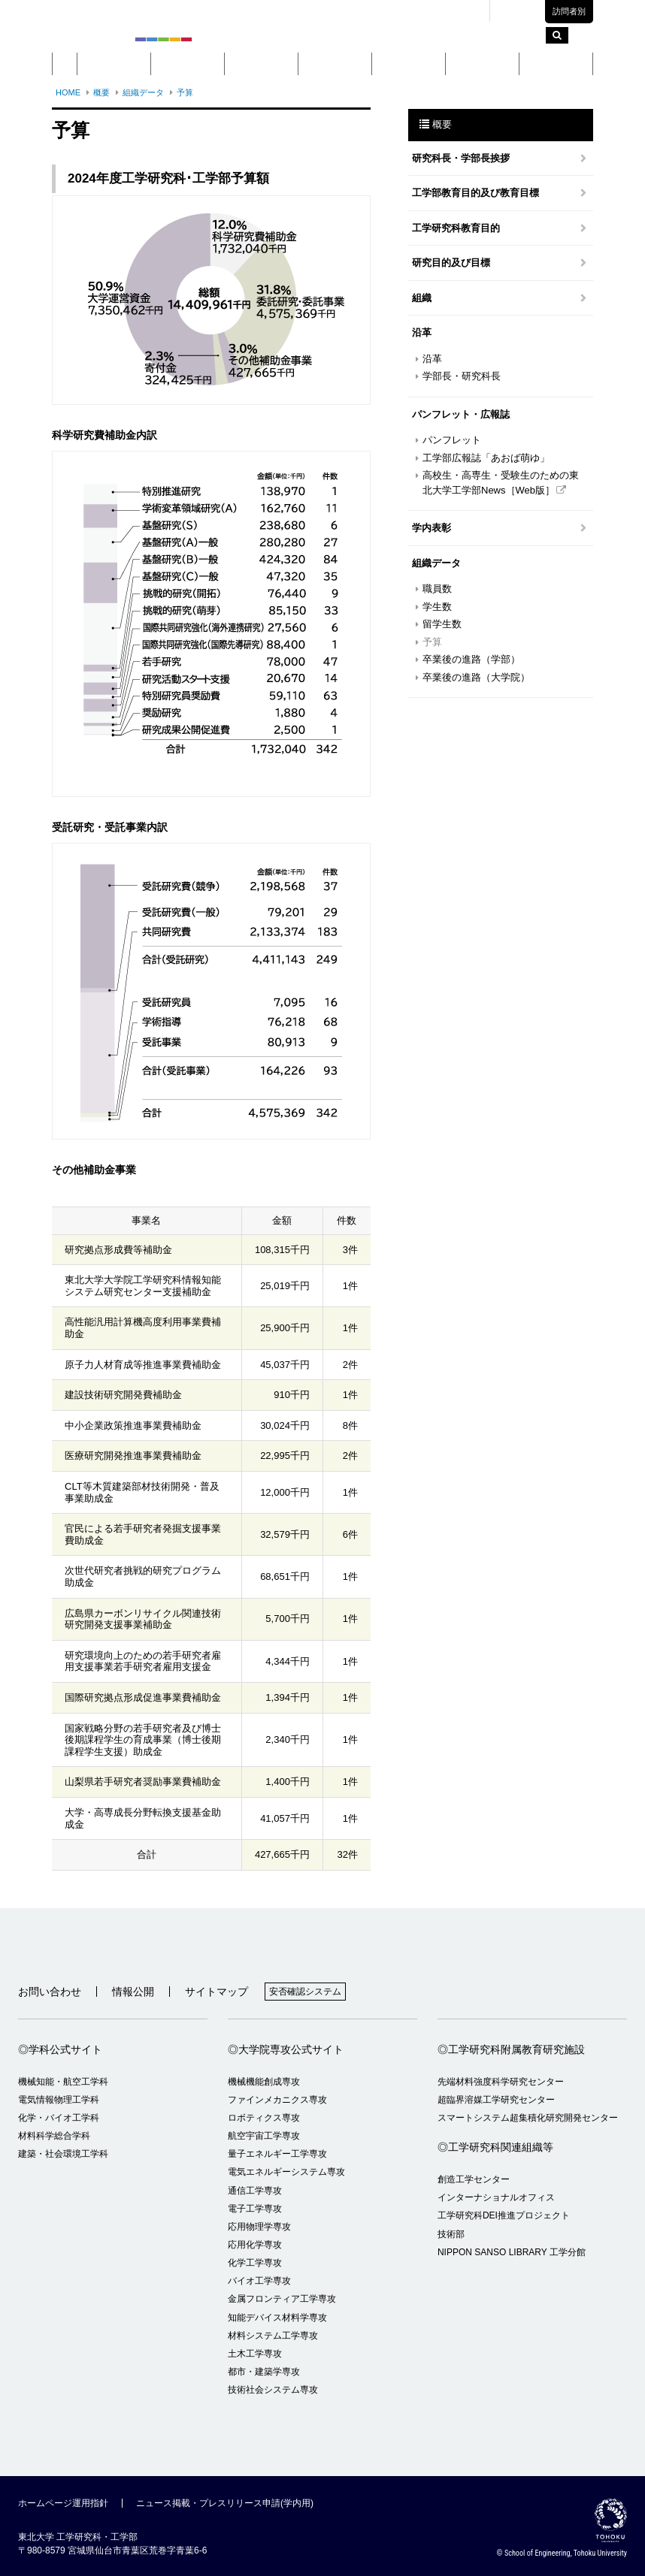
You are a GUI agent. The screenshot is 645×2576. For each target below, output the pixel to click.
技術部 (451, 2234)
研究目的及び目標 (451, 262)
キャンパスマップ (375, 11)
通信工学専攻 (255, 2190)
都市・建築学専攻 (264, 2371)
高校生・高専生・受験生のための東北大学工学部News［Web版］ (500, 483)
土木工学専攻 (255, 2353)
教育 (335, 64)
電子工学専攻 (255, 2208)
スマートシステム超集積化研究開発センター (528, 2117)
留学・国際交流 (556, 64)
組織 (422, 298)
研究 (409, 64)
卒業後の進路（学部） (471, 659)
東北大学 (307, 11)
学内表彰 (431, 527)
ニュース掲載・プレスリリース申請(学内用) (224, 2503)
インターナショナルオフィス (496, 2197)
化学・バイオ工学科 (58, 2117)
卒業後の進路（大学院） (476, 677)
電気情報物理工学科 (58, 2099)
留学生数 (442, 624)
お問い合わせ (49, 1992)
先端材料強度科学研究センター (501, 2081)
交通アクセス (451, 11)
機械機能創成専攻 (264, 2081)
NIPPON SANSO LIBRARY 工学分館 (512, 2252)
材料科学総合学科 (54, 2136)
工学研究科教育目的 (456, 228)
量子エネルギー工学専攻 (277, 2154)
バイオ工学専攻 (259, 2281)
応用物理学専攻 (259, 2226)
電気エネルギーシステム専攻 (286, 2172)
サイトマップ (216, 1992)
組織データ (143, 92)
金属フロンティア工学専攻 (282, 2299)
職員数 (437, 588)
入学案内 (483, 64)
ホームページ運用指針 (63, 2503)
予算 (185, 92)
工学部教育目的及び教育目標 (475, 192)
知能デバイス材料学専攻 (277, 2317)
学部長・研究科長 (461, 376)
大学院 (261, 64)
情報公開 (133, 1992)
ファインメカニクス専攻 (277, 2099)
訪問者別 (569, 11)
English (522, 11)
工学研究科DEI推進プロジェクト (504, 2215)
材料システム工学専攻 (273, 2335)
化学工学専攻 (255, 2262)
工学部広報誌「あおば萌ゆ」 (486, 458)
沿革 (432, 358)
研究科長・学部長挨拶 (461, 158)
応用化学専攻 (255, 2244)
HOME (68, 92)
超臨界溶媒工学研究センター (496, 2099)
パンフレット (451, 439)
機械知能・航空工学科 (63, 2081)
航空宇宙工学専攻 (264, 2136)
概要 (114, 64)
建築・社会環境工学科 (63, 2154)
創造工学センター (474, 2179)
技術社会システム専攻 (273, 2389)
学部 (188, 64)
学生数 (437, 606)
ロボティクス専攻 (264, 2117)
